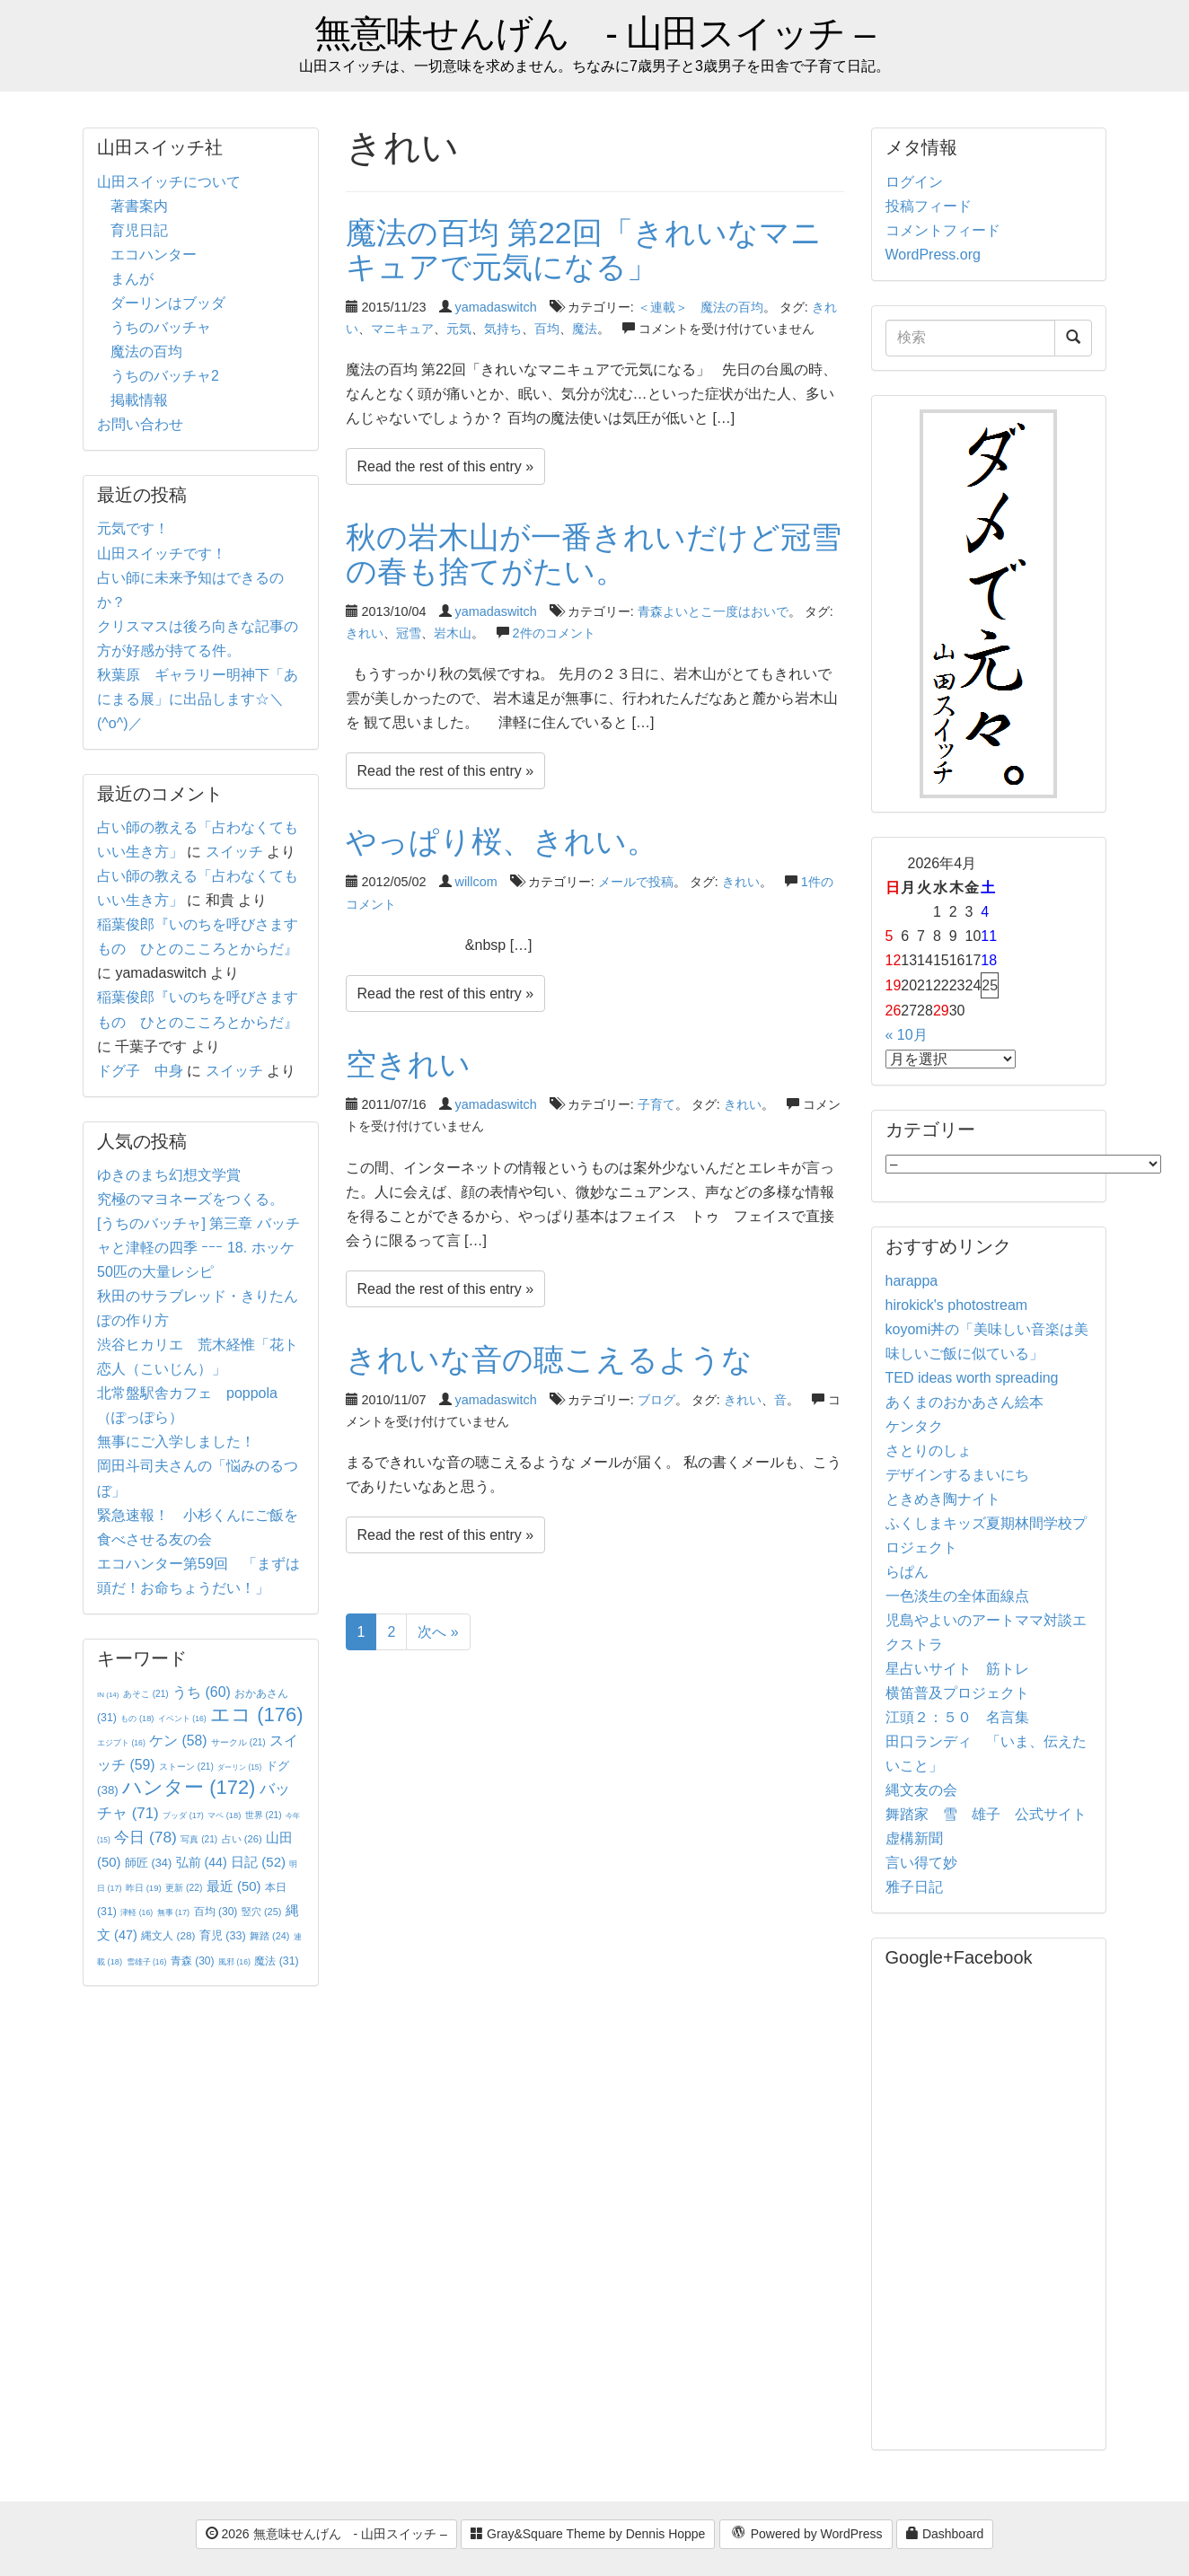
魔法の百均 (146, 351)
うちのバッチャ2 (164, 375)
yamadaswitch (496, 307)
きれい (364, 633)
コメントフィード (942, 230)
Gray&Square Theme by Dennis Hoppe (588, 2534)
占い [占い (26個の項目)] (242, 1838)
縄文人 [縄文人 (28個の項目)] (168, 1935)
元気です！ (133, 528)
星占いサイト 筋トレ (957, 1668)
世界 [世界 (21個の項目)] (263, 1815)
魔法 (584, 328)
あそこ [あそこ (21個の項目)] (146, 1694)
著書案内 (139, 206)
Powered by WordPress (806, 2535)
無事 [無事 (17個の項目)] (173, 1912)
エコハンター (153, 254)
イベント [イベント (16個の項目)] (182, 1718)
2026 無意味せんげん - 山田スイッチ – (326, 2534)
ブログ (656, 1400)
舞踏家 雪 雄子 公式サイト (986, 1814)
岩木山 (452, 633)
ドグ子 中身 (140, 1070)
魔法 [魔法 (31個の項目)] (276, 1961)
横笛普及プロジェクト (957, 1693)
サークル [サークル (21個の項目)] (238, 1742)
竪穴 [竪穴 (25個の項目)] (262, 1911)
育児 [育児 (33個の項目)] (222, 1936)
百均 (546, 328)
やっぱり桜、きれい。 (501, 841)
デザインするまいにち (957, 1474)
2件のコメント (554, 633)
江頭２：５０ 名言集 (957, 1717)
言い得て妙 (921, 1862)
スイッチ (234, 851)
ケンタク (914, 1426)
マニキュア (402, 328)
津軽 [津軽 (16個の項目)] (136, 1912)
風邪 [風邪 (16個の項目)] (234, 1961)
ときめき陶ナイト (942, 1499)
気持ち (503, 328)
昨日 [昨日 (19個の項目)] (144, 1888)
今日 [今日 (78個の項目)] (145, 1837)
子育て (656, 1104)
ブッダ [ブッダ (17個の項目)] (183, 1815)
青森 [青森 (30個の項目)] (193, 1961)
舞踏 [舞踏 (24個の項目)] (269, 1935)
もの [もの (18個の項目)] (137, 1718)
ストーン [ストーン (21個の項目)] (186, 1767)
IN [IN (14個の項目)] (108, 1695)
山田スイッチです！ (161, 553)
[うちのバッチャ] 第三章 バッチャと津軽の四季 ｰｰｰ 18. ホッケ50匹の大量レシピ (198, 1247)
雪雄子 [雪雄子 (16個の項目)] (147, 1961)
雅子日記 (914, 1887)
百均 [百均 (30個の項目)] (216, 1911)
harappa (911, 1280)
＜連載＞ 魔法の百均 (700, 307)
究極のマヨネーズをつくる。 (190, 1199)
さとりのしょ (928, 1450)
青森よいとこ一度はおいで (713, 611)
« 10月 (906, 1034)
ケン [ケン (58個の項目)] (178, 1740)
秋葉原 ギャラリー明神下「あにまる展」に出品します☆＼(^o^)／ (197, 699)
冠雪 (408, 633)
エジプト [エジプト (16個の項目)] (121, 1742)
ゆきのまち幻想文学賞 (169, 1174)
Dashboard (944, 2534)
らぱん (907, 1571)
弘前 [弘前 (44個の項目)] (201, 1862)
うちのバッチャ (160, 327)
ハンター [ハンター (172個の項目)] (188, 1787)
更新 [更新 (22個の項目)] (183, 1888)
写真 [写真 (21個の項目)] (199, 1839)
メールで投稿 (636, 882)
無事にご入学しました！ (176, 1441)
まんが (132, 278)
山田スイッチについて (169, 181)
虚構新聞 (914, 1838)
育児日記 (139, 230)
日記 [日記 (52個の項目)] (258, 1861)
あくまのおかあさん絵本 (964, 1402)
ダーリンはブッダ (167, 303)
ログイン (914, 181)
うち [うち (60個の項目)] (201, 1692)
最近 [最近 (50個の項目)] (234, 1886)
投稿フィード (928, 206)
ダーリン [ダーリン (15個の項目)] (239, 1767)
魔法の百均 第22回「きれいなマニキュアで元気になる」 (584, 249)
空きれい (408, 1064)
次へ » (438, 1632)
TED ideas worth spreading (972, 1377)
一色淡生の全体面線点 (957, 1596)
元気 (458, 328)
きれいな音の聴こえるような (549, 1359)
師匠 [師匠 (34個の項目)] (148, 1862)
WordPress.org (933, 254)
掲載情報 (139, 400)
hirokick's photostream (956, 1305)
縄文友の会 (921, 1790)
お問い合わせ (140, 424)
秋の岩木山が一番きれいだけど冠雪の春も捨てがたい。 (593, 553)
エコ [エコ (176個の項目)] (256, 1714)
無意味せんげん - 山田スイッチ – (594, 33)
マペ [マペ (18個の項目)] (224, 1815)
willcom (476, 882)
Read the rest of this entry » (445, 466)
